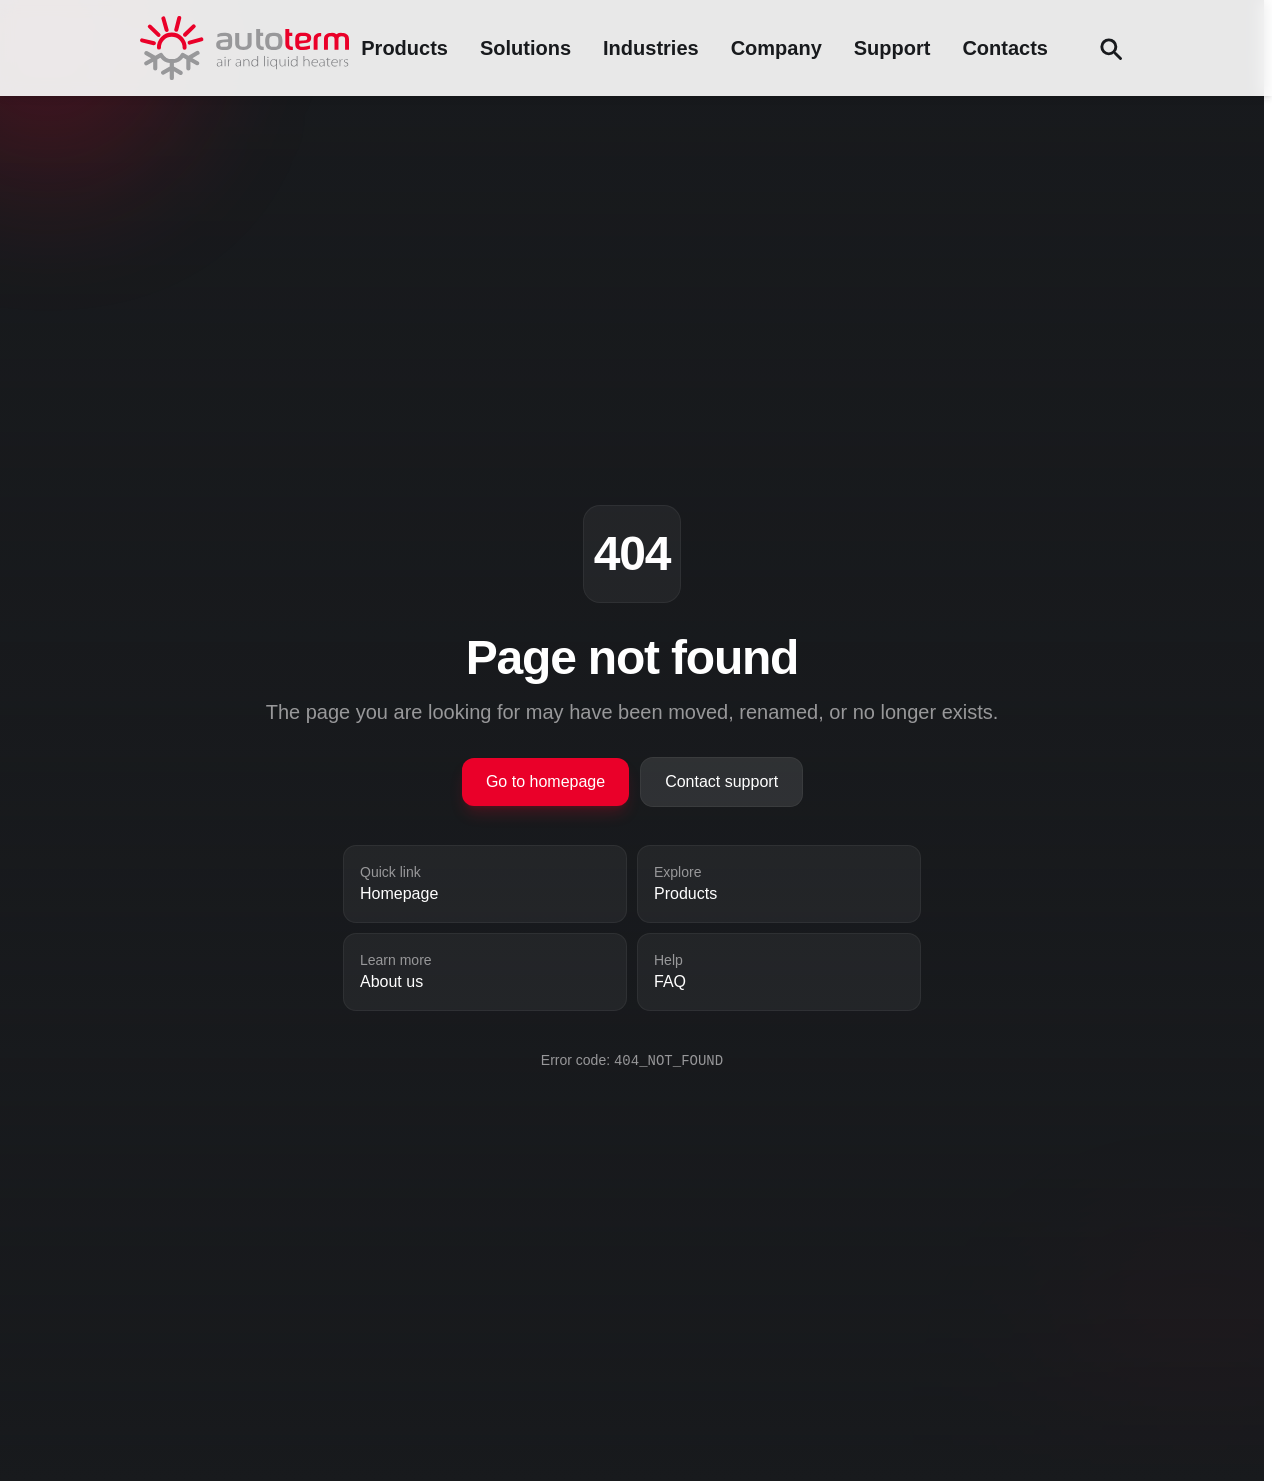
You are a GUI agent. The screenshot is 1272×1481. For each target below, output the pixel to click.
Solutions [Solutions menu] (525, 48)
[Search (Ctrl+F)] (1110, 48)
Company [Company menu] (776, 48)
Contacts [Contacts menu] (1005, 48)
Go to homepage (545, 781)
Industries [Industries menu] (651, 48)
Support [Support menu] (892, 48)
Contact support (721, 781)
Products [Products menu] (404, 48)
